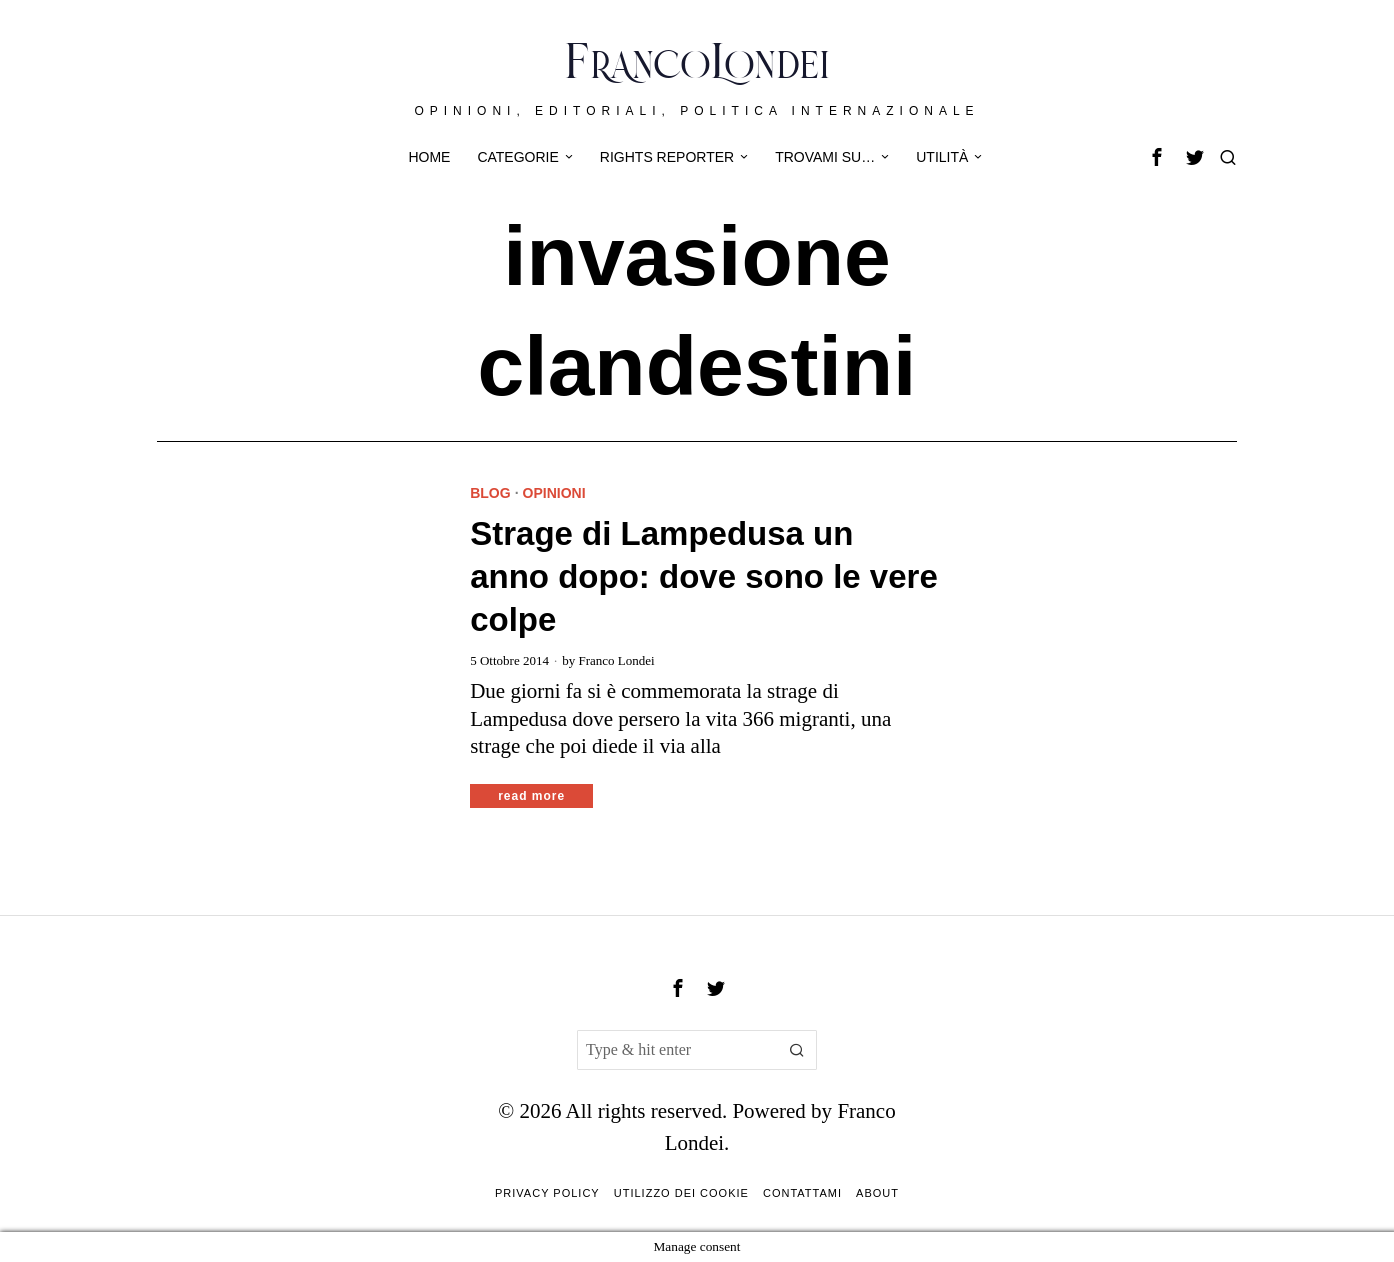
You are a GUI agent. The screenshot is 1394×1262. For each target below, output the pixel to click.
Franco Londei (616, 660)
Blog (490, 493)
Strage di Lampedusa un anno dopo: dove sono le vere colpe (704, 576)
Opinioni (554, 493)
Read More (531, 796)
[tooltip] (1157, 157)
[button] (797, 1050)
